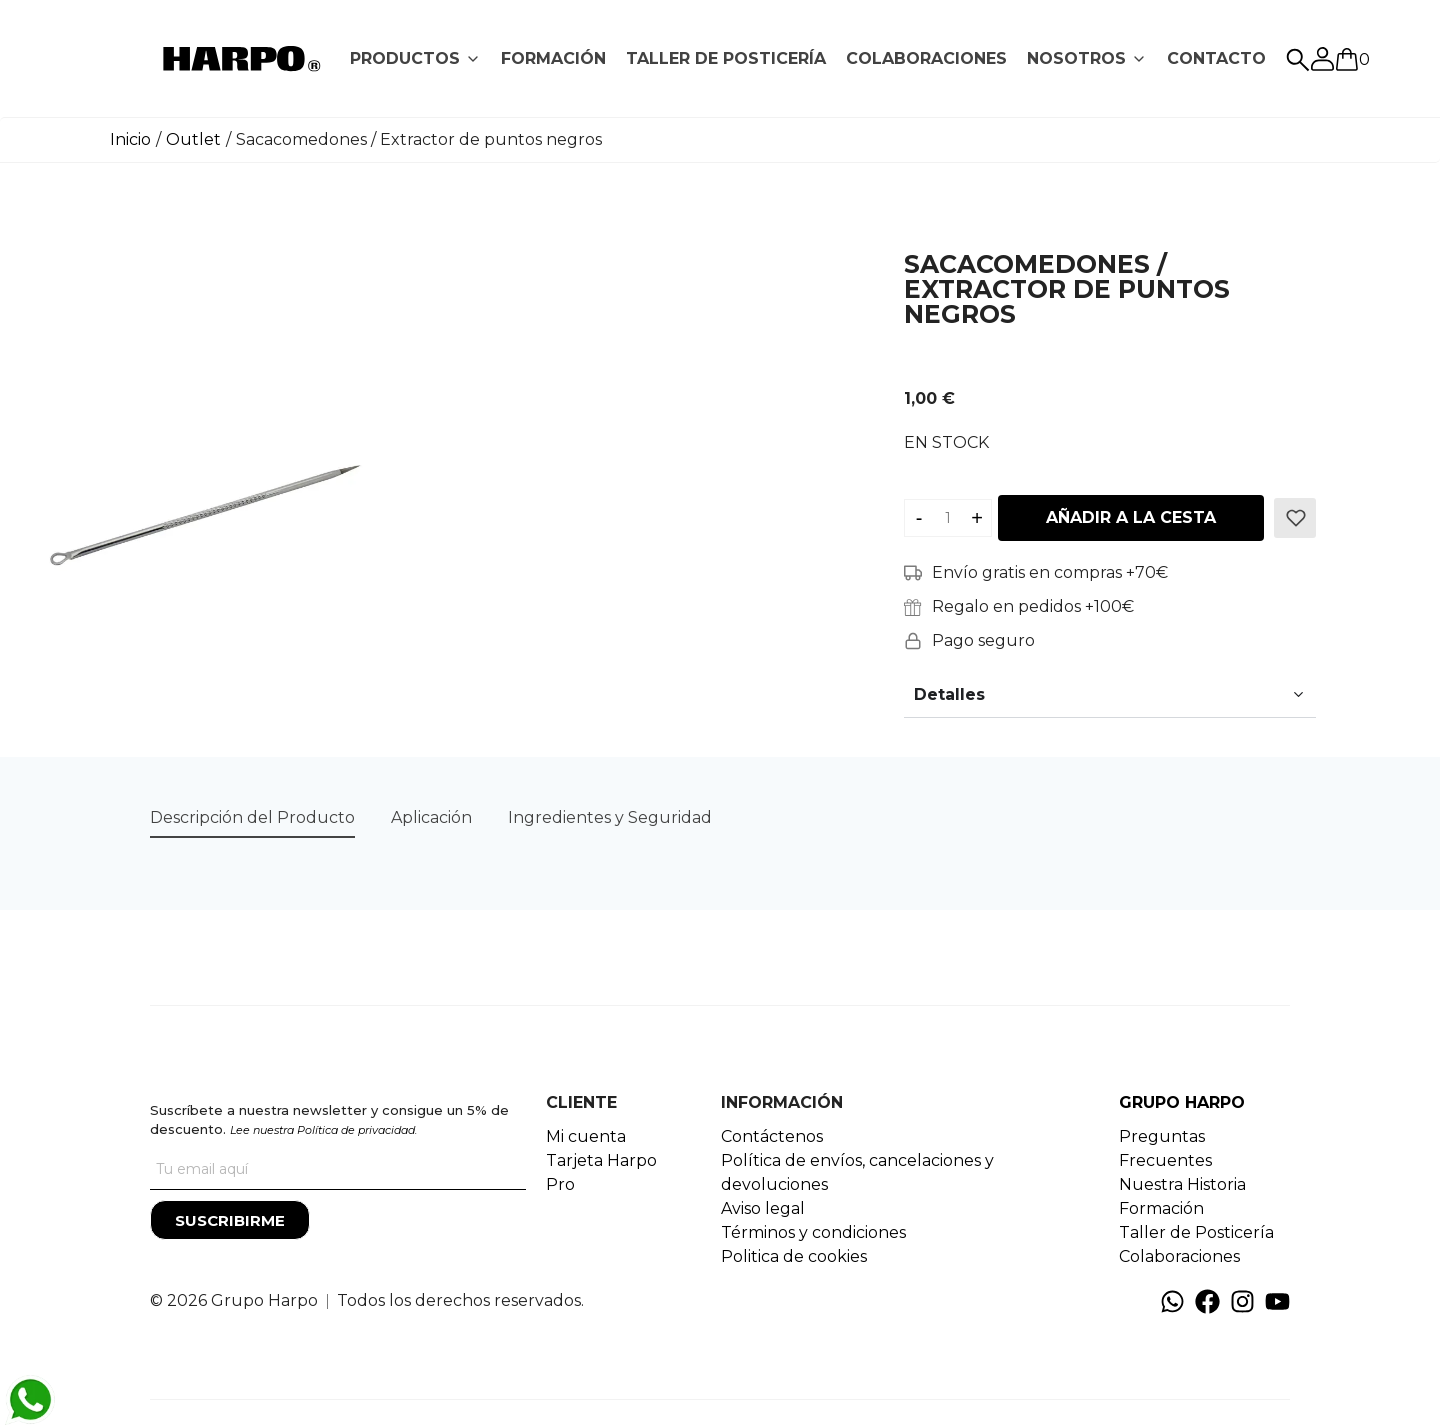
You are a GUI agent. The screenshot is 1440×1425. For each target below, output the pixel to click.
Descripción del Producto (252, 817)
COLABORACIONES (926, 58)
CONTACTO (1216, 58)
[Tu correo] (338, 1170)
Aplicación (431, 817)
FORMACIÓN (553, 58)
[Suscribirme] (230, 1220)
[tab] (415, 59)
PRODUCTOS (405, 58)
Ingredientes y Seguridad (610, 817)
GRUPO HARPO (1182, 1102)
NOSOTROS (1076, 58)
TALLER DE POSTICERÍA (726, 58)
